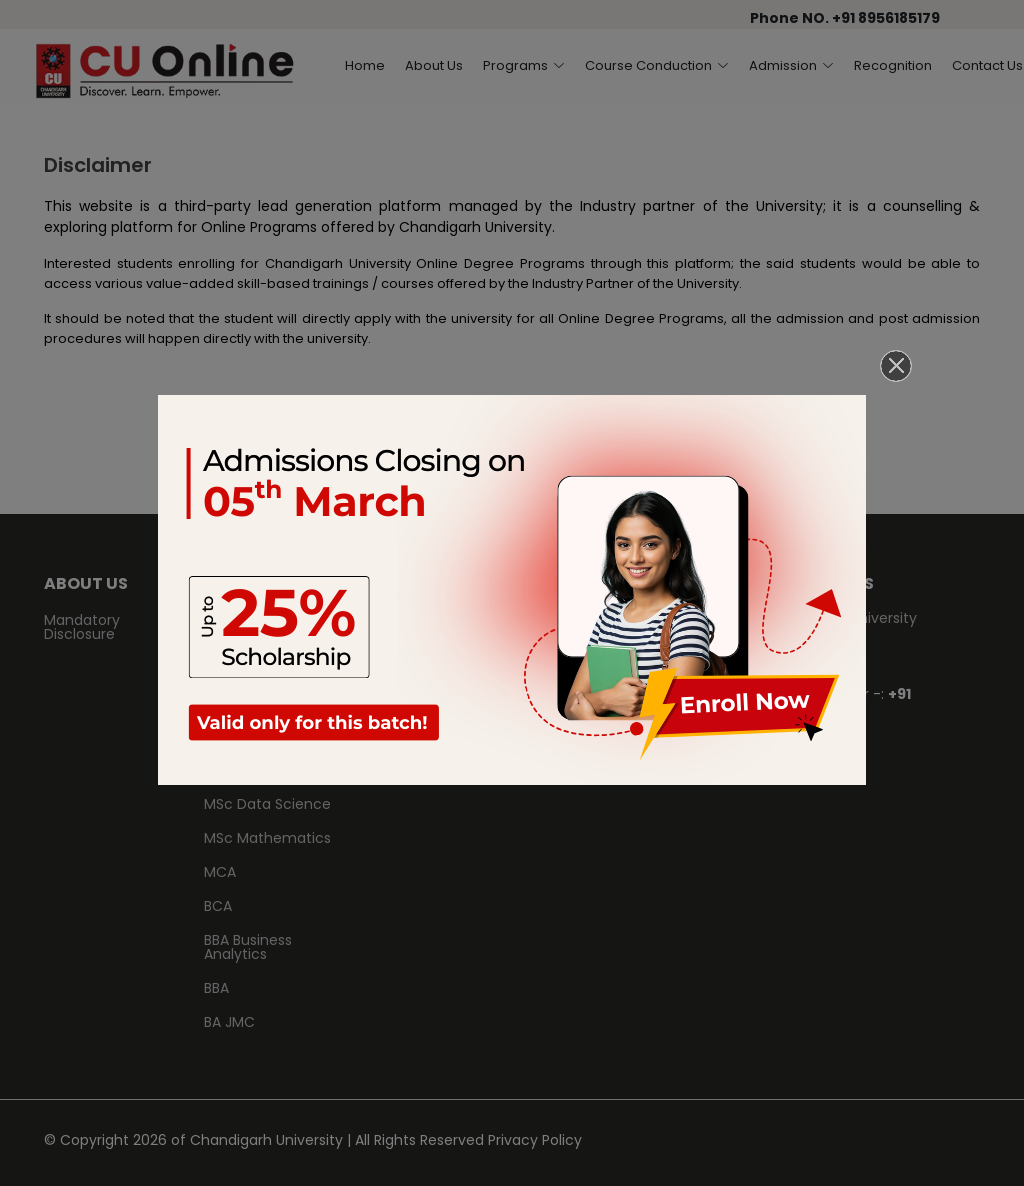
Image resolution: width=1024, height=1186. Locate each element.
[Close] (896, 366)
